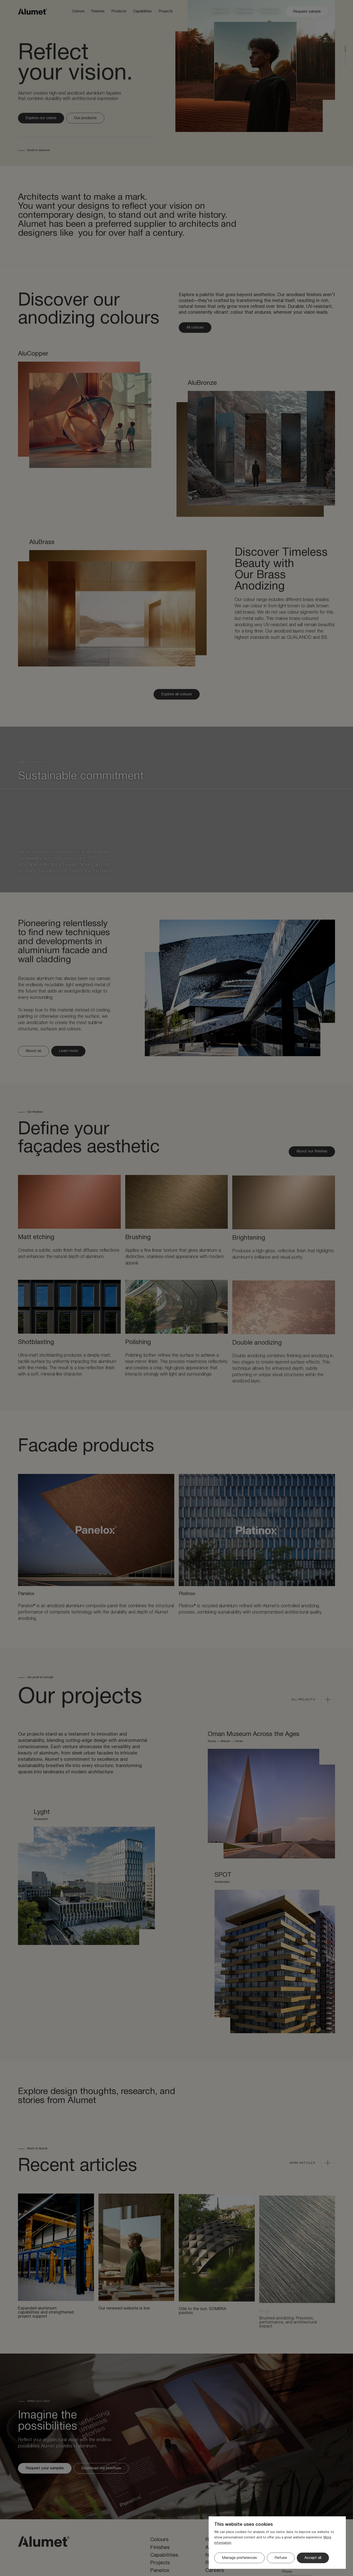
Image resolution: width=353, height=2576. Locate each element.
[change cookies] (239, 2558)
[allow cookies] (313, 2558)
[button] (281, 2558)
